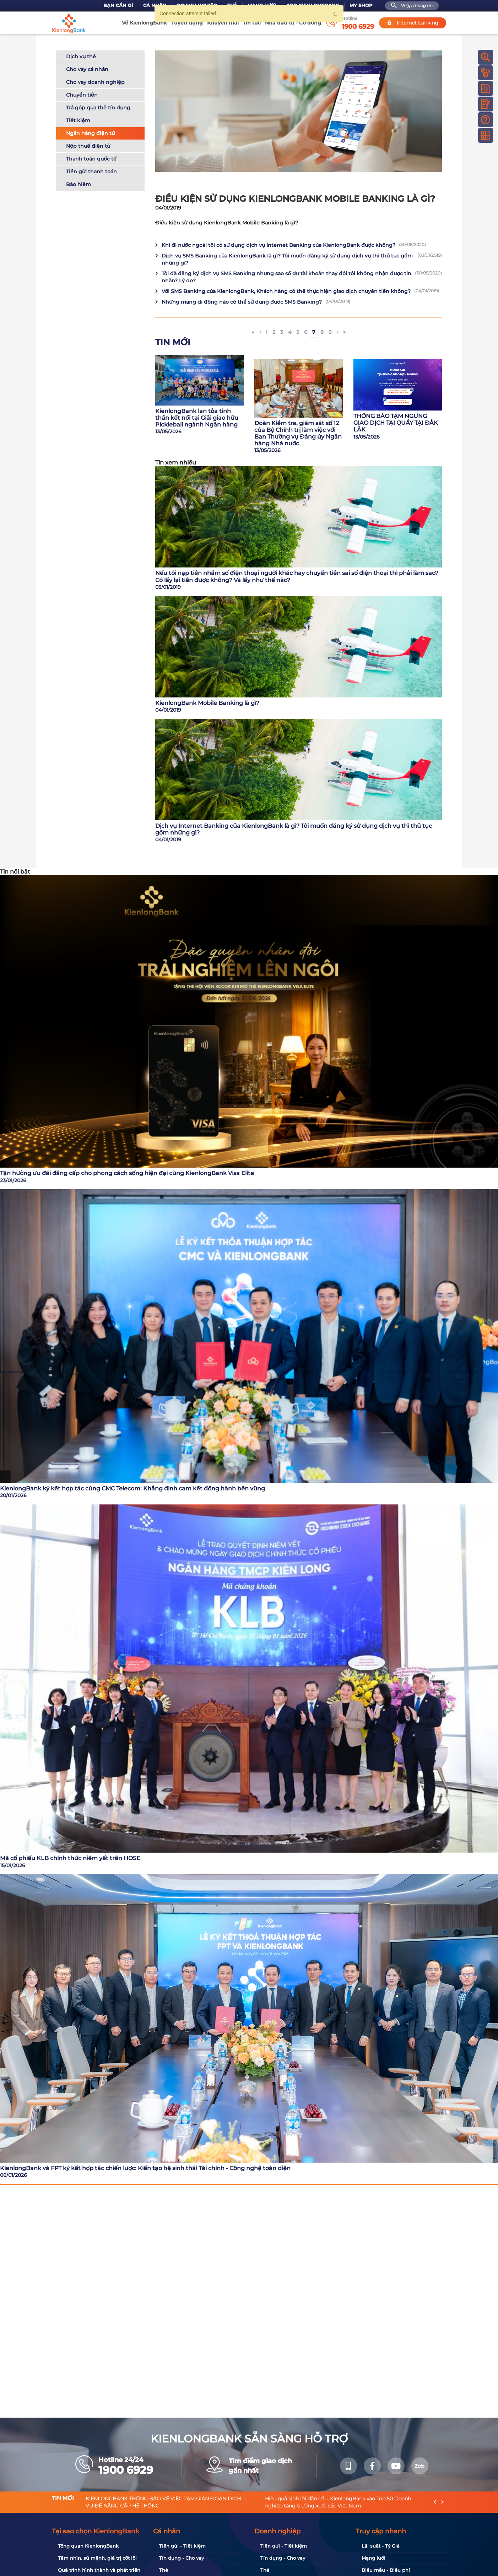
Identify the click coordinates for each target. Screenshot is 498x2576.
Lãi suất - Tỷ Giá (381, 2546)
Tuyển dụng (187, 23)
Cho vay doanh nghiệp (95, 81)
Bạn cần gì (118, 5)
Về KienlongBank (144, 23)
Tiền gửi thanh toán (91, 170)
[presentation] (435, 2502)
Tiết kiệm (78, 119)
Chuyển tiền (82, 94)
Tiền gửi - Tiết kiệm (182, 2546)
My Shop (361, 5)
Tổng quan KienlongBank (88, 2546)
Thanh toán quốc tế (91, 157)
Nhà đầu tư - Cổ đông (293, 23)
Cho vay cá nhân (87, 68)
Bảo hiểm (78, 183)
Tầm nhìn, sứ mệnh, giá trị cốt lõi (97, 2558)
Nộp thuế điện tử (88, 145)
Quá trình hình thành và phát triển (99, 2570)
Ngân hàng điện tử (90, 132)
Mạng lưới (373, 2558)
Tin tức (252, 23)
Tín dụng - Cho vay (181, 2558)
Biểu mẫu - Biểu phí (386, 2570)
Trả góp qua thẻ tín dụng (98, 106)
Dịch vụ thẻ (81, 55)
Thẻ (163, 2570)
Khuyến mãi (223, 23)
